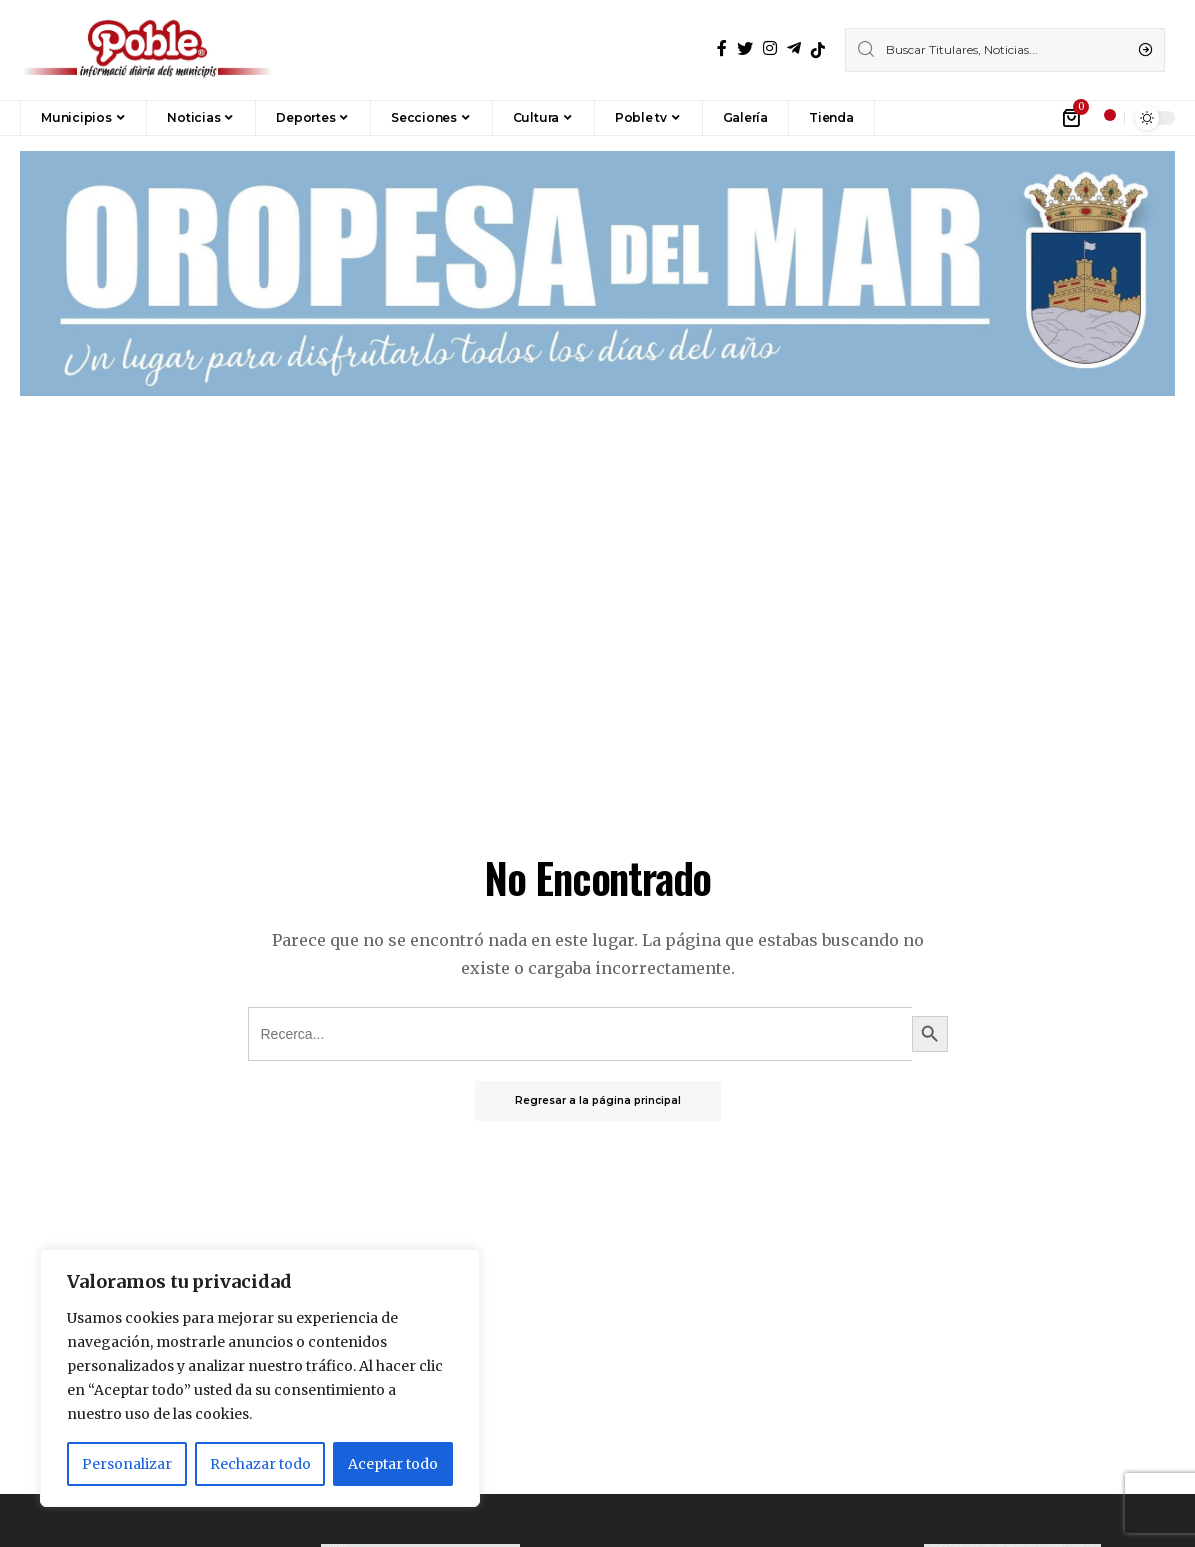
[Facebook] (722, 48)
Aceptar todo (393, 1464)
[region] (260, 1378)
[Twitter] (745, 48)
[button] (904, 118)
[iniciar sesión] (1043, 118)
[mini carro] (1072, 118)
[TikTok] (818, 50)
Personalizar (127, 1464)
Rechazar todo (260, 1464)
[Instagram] (770, 48)
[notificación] (1104, 118)
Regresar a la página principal (598, 1100)
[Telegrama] (794, 48)
